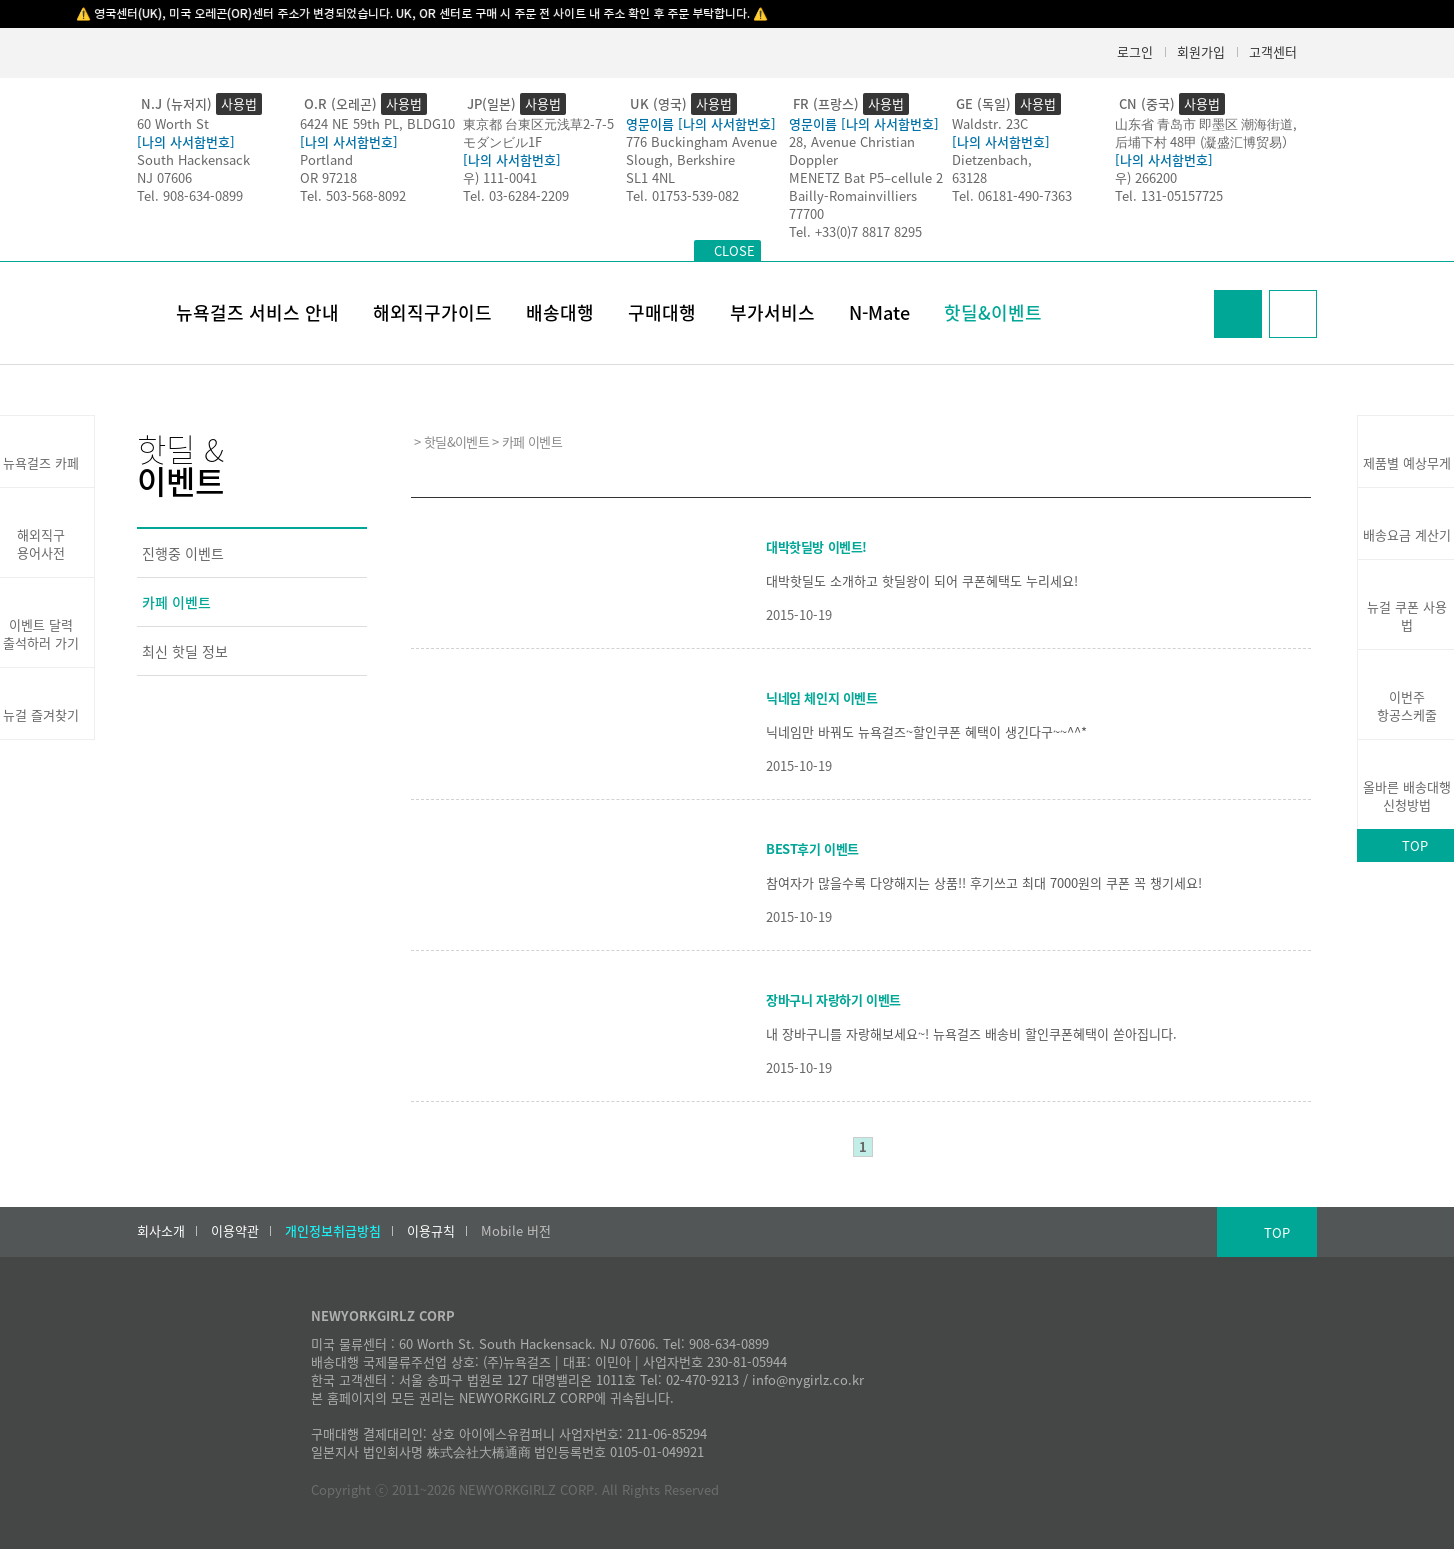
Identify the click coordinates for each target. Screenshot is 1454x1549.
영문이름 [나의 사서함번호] (701, 123)
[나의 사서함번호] (186, 141)
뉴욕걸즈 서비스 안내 (257, 312)
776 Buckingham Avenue (701, 141)
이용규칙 (431, 1231)
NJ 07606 (164, 177)
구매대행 (662, 312)
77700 (806, 213)
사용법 (239, 103)
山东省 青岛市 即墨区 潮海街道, (1206, 123)
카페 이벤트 (176, 602)
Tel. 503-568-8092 (353, 195)
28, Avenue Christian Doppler (852, 150)
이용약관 (235, 1231)
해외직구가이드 (432, 312)
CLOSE (734, 250)
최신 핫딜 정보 (185, 651)
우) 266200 (1146, 177)
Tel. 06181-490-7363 (1012, 195)
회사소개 (161, 1231)
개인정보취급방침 (333, 1231)
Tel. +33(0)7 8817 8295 (855, 231)
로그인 (1135, 51)
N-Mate (879, 312)
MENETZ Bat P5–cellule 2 (866, 177)
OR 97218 (328, 177)
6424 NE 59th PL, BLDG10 (377, 123)
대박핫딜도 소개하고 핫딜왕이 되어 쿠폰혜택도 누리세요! (922, 580)
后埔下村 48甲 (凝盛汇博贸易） (1205, 141)
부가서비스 (772, 312)
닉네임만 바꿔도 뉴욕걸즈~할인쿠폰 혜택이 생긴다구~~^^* (926, 731)
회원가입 (1201, 51)
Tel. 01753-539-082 (682, 195)
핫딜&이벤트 (993, 312)
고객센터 (1273, 51)
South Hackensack (193, 159)
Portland (326, 159)
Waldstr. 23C (990, 123)
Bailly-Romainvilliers (853, 195)
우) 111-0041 (500, 177)
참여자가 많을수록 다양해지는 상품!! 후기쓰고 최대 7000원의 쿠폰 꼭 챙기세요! (984, 882)
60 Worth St (173, 123)
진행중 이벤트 (183, 553)
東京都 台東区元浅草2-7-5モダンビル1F (538, 132)
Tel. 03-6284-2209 (516, 195)
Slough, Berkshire (680, 159)
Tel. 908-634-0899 (190, 195)
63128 (969, 177)
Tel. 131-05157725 (1169, 195)
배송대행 (560, 312)
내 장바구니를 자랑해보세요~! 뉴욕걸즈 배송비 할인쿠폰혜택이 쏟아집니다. (971, 1033)
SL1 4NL (650, 177)
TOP (1277, 1232)
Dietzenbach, (992, 159)
